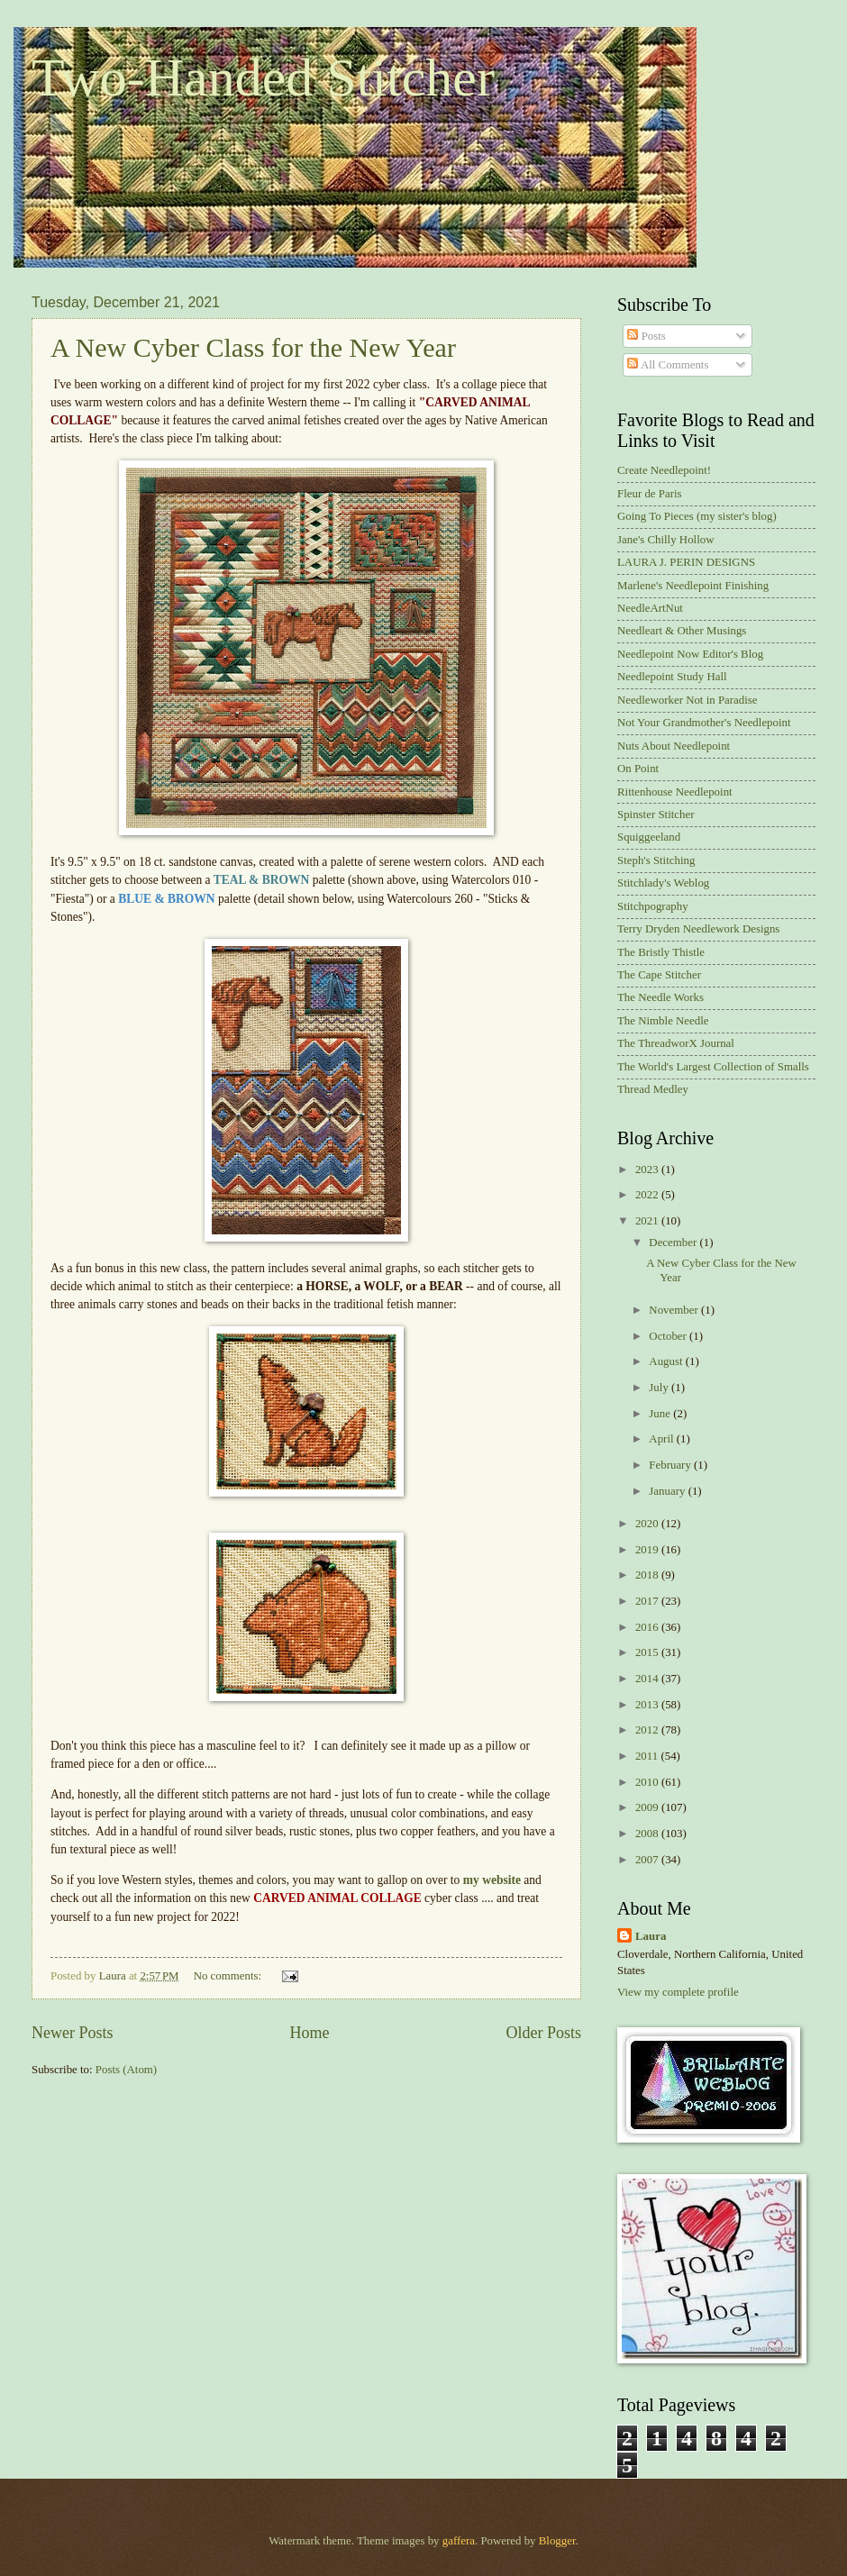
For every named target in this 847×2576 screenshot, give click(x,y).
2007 (648, 1859)
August (667, 1361)
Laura (650, 1936)
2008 (648, 1833)
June (661, 1413)
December (674, 1242)
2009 (648, 1807)
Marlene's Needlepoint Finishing (693, 585)
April (662, 1439)
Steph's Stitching (656, 860)
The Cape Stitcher (659, 975)
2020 (648, 1523)
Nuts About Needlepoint (673, 746)
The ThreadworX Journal (675, 1043)
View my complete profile (678, 1992)
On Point (638, 768)
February (671, 1465)
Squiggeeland (648, 837)
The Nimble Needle (663, 1021)
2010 (648, 1782)
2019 (648, 1549)
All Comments (667, 365)
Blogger (557, 2541)
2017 (648, 1601)
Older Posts (543, 2033)
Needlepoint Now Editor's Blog (690, 654)
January (668, 1491)
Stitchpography (652, 906)
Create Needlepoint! (664, 470)
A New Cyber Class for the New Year (253, 347)
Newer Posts (73, 2033)
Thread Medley (652, 1089)
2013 (648, 1704)
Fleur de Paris (649, 493)
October (669, 1336)
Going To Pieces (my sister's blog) (697, 516)
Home (309, 2033)
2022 (648, 1194)
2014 (648, 1678)
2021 (648, 1221)
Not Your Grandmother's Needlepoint (704, 722)
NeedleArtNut (650, 608)
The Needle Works (660, 997)
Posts (646, 336)
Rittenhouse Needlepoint (675, 792)
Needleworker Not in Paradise (687, 700)
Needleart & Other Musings (681, 630)
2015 (648, 1652)
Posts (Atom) (126, 2069)
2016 (648, 1627)
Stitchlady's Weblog (663, 883)
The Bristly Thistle (661, 952)
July (660, 1387)
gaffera (458, 2541)
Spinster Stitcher (655, 814)
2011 (648, 1756)
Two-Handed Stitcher (263, 77)
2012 (648, 1730)
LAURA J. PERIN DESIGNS (686, 562)
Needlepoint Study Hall (672, 676)
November (675, 1310)
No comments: (229, 1976)
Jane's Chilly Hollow (665, 539)
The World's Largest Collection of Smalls (713, 1066)
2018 (648, 1575)
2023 (648, 1169)
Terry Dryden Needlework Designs (698, 929)
